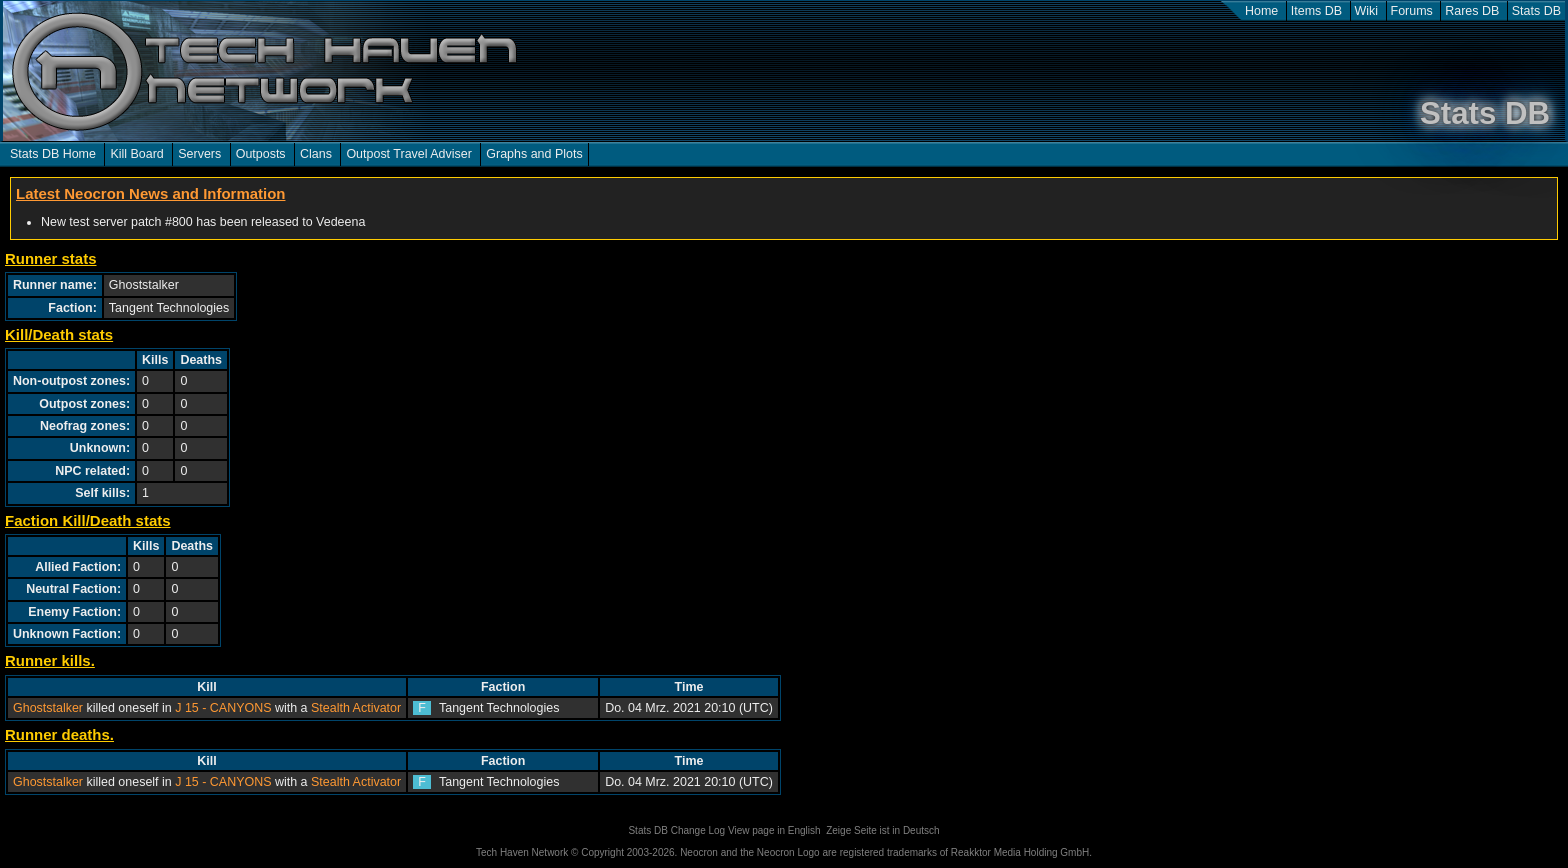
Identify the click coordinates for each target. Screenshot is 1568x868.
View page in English (774, 830)
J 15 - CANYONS (223, 708)
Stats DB (1536, 11)
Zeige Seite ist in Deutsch (882, 830)
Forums (1412, 11)
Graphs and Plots (534, 154)
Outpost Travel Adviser (408, 154)
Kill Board (136, 154)
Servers (199, 154)
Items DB (1316, 11)
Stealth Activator (356, 708)
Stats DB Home (53, 154)
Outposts (261, 154)
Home (1261, 11)
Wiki (1367, 11)
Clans (316, 154)
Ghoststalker (48, 708)
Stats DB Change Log (676, 830)
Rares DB (1472, 11)
